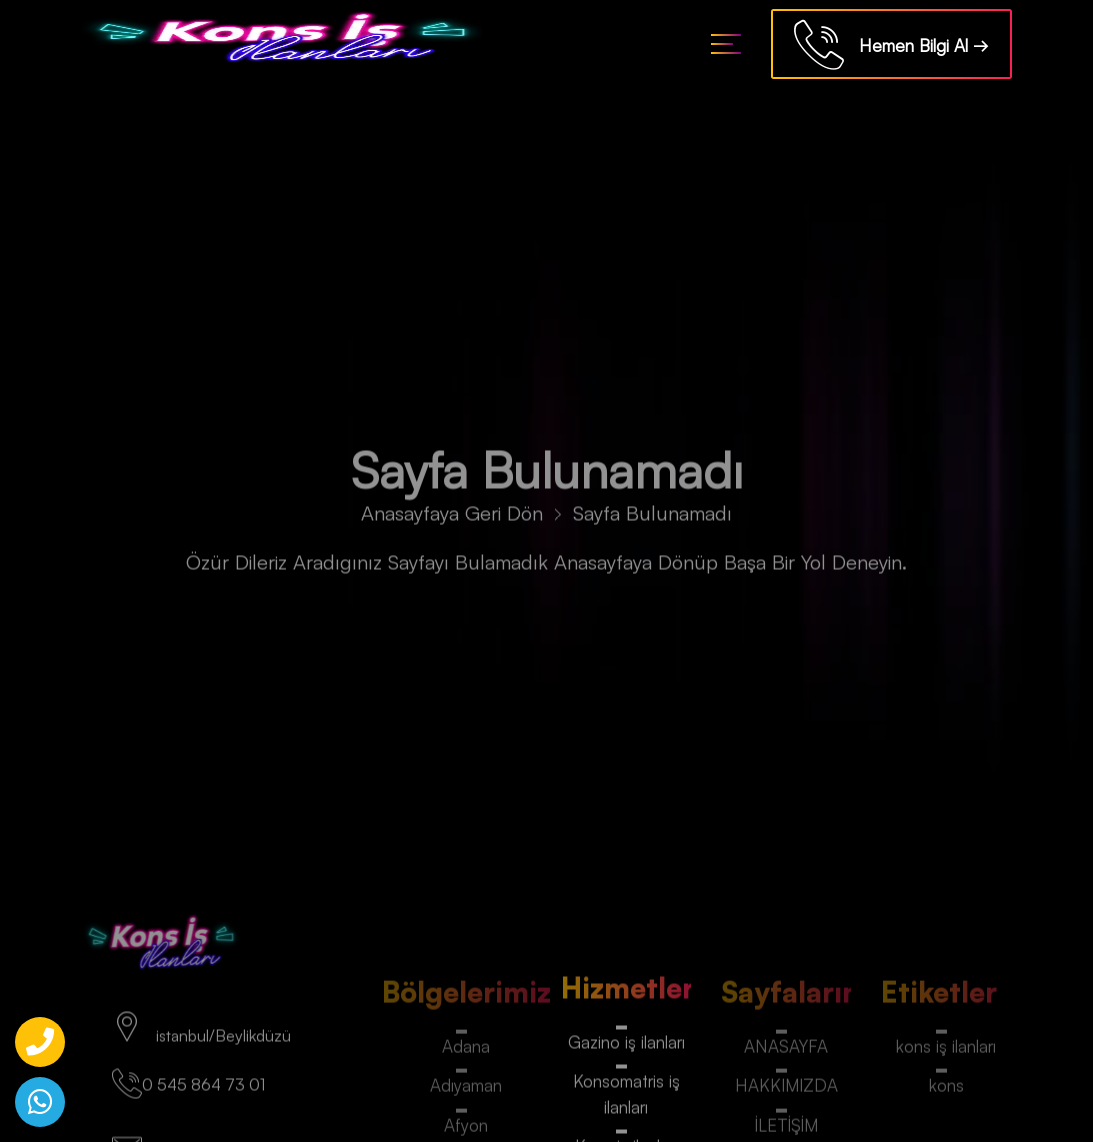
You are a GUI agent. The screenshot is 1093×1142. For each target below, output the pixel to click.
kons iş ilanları (946, 1050)
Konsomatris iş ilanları (626, 1098)
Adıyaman (466, 1090)
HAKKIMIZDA (786, 1090)
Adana (466, 1050)
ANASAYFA (786, 1050)
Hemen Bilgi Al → (891, 48)
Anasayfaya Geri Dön (452, 517)
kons (946, 1090)
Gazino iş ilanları (626, 1046)
